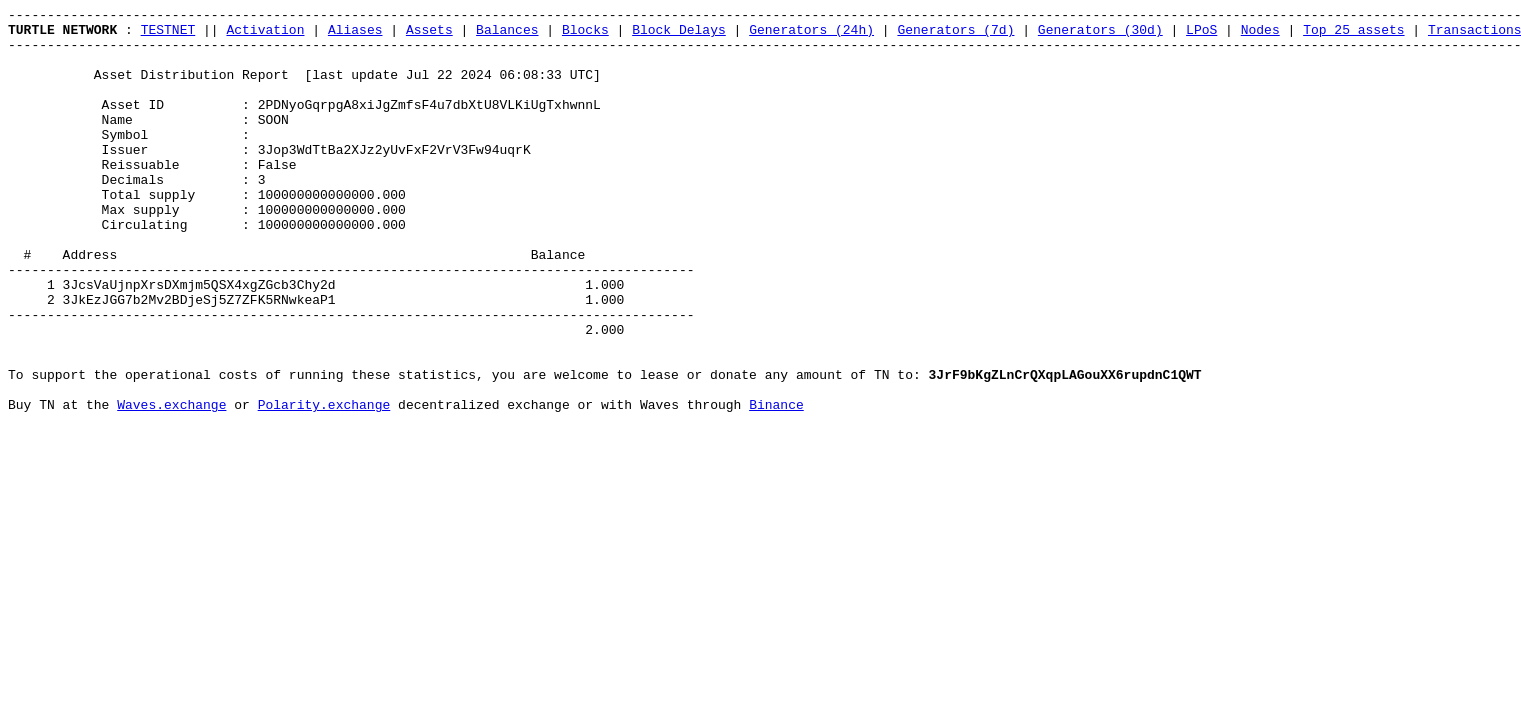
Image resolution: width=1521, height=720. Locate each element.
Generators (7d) (955, 35)
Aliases (355, 35)
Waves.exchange (171, 485)
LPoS (1201, 35)
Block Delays (679, 35)
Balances (507, 35)
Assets (429, 35)
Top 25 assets (1353, 35)
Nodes (1260, 35)
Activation (265, 35)
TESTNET (168, 35)
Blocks (585, 35)
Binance (776, 485)
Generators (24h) (811, 35)
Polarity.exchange (324, 485)
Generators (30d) (1100, 35)
